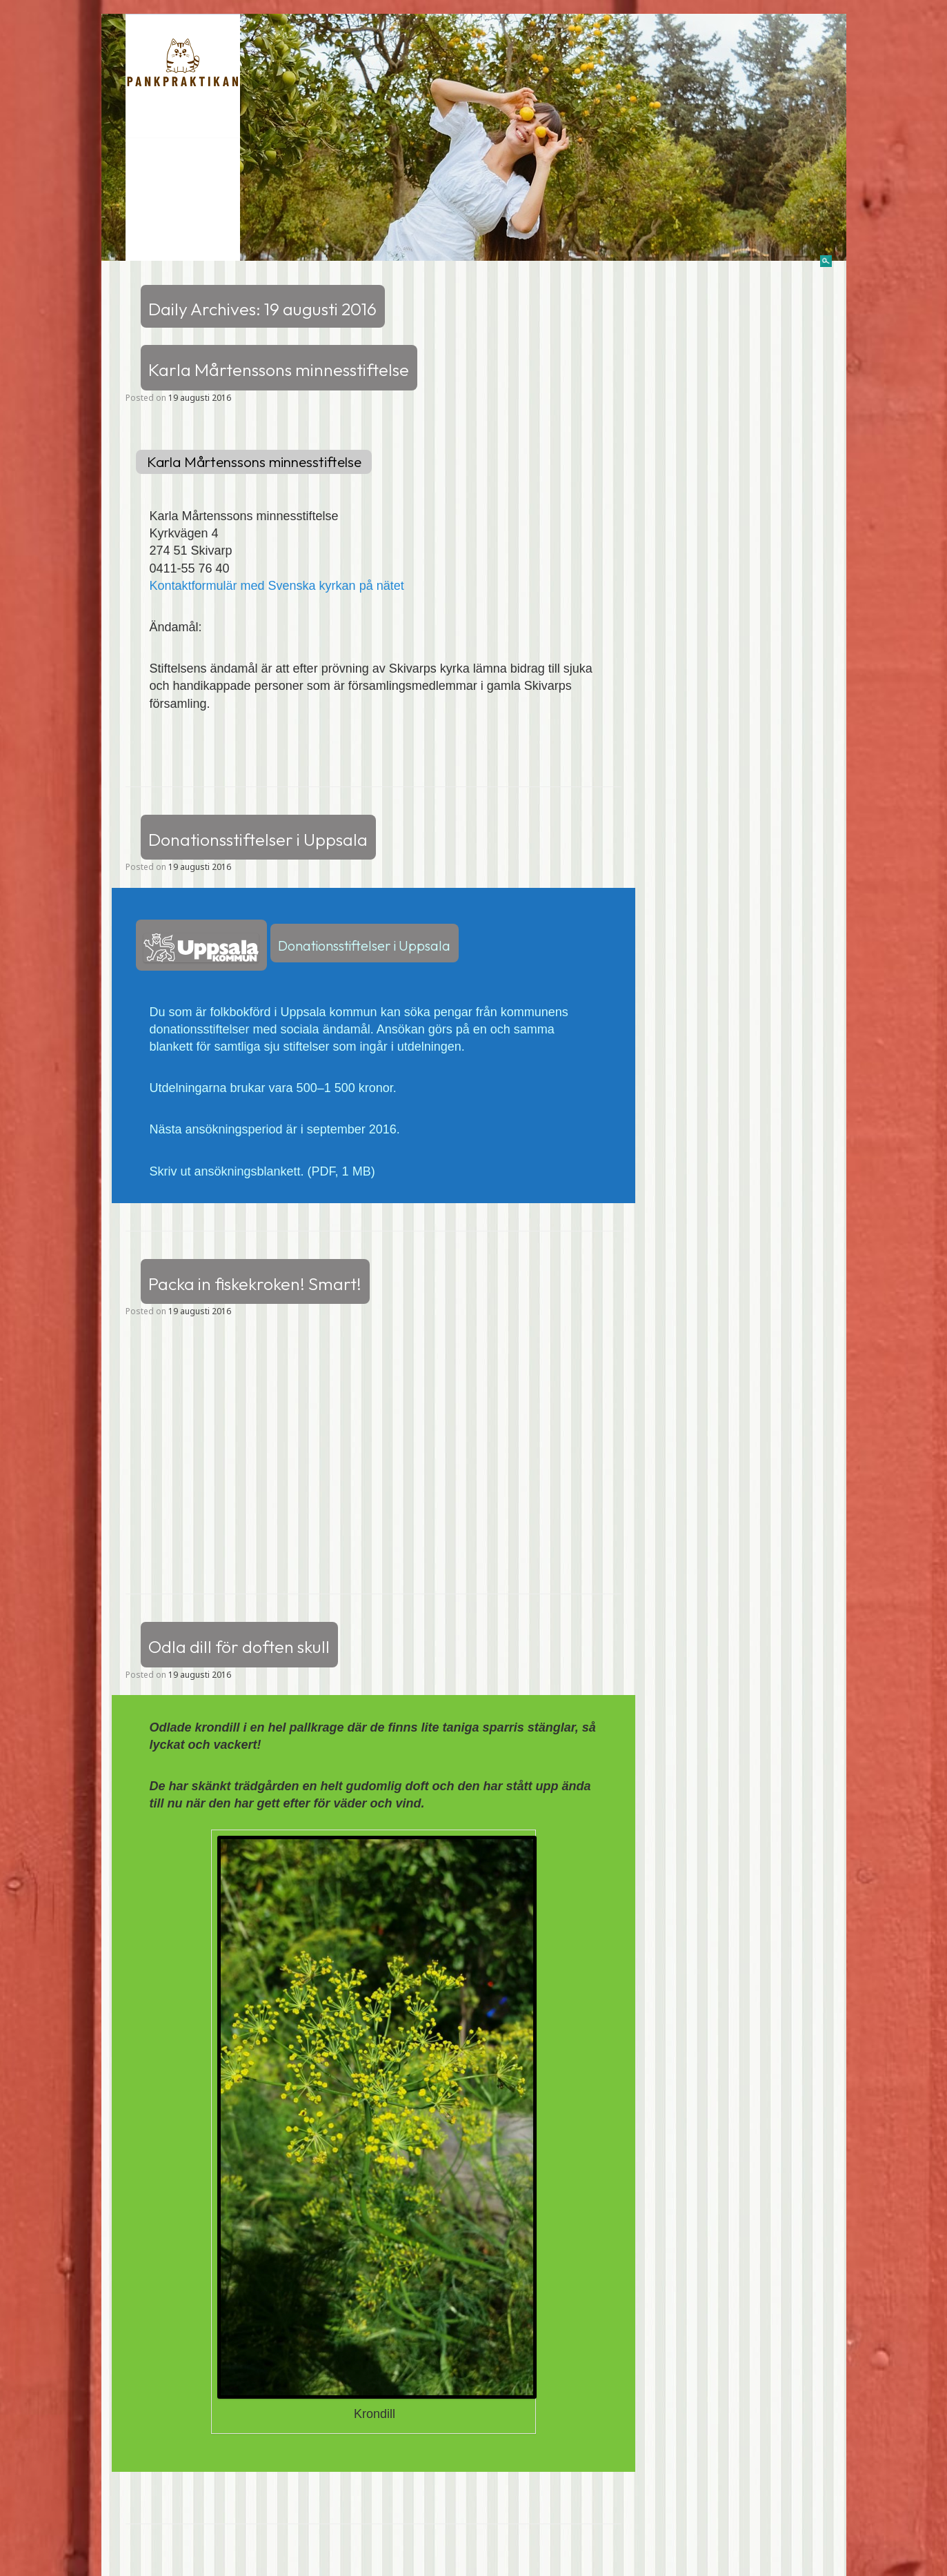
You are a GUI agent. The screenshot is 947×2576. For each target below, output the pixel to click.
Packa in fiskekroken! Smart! (254, 1284)
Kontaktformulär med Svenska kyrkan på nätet (277, 586)
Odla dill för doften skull (239, 1646)
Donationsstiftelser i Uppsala (258, 840)
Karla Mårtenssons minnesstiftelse (278, 370)
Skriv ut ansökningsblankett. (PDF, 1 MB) (262, 1171)
